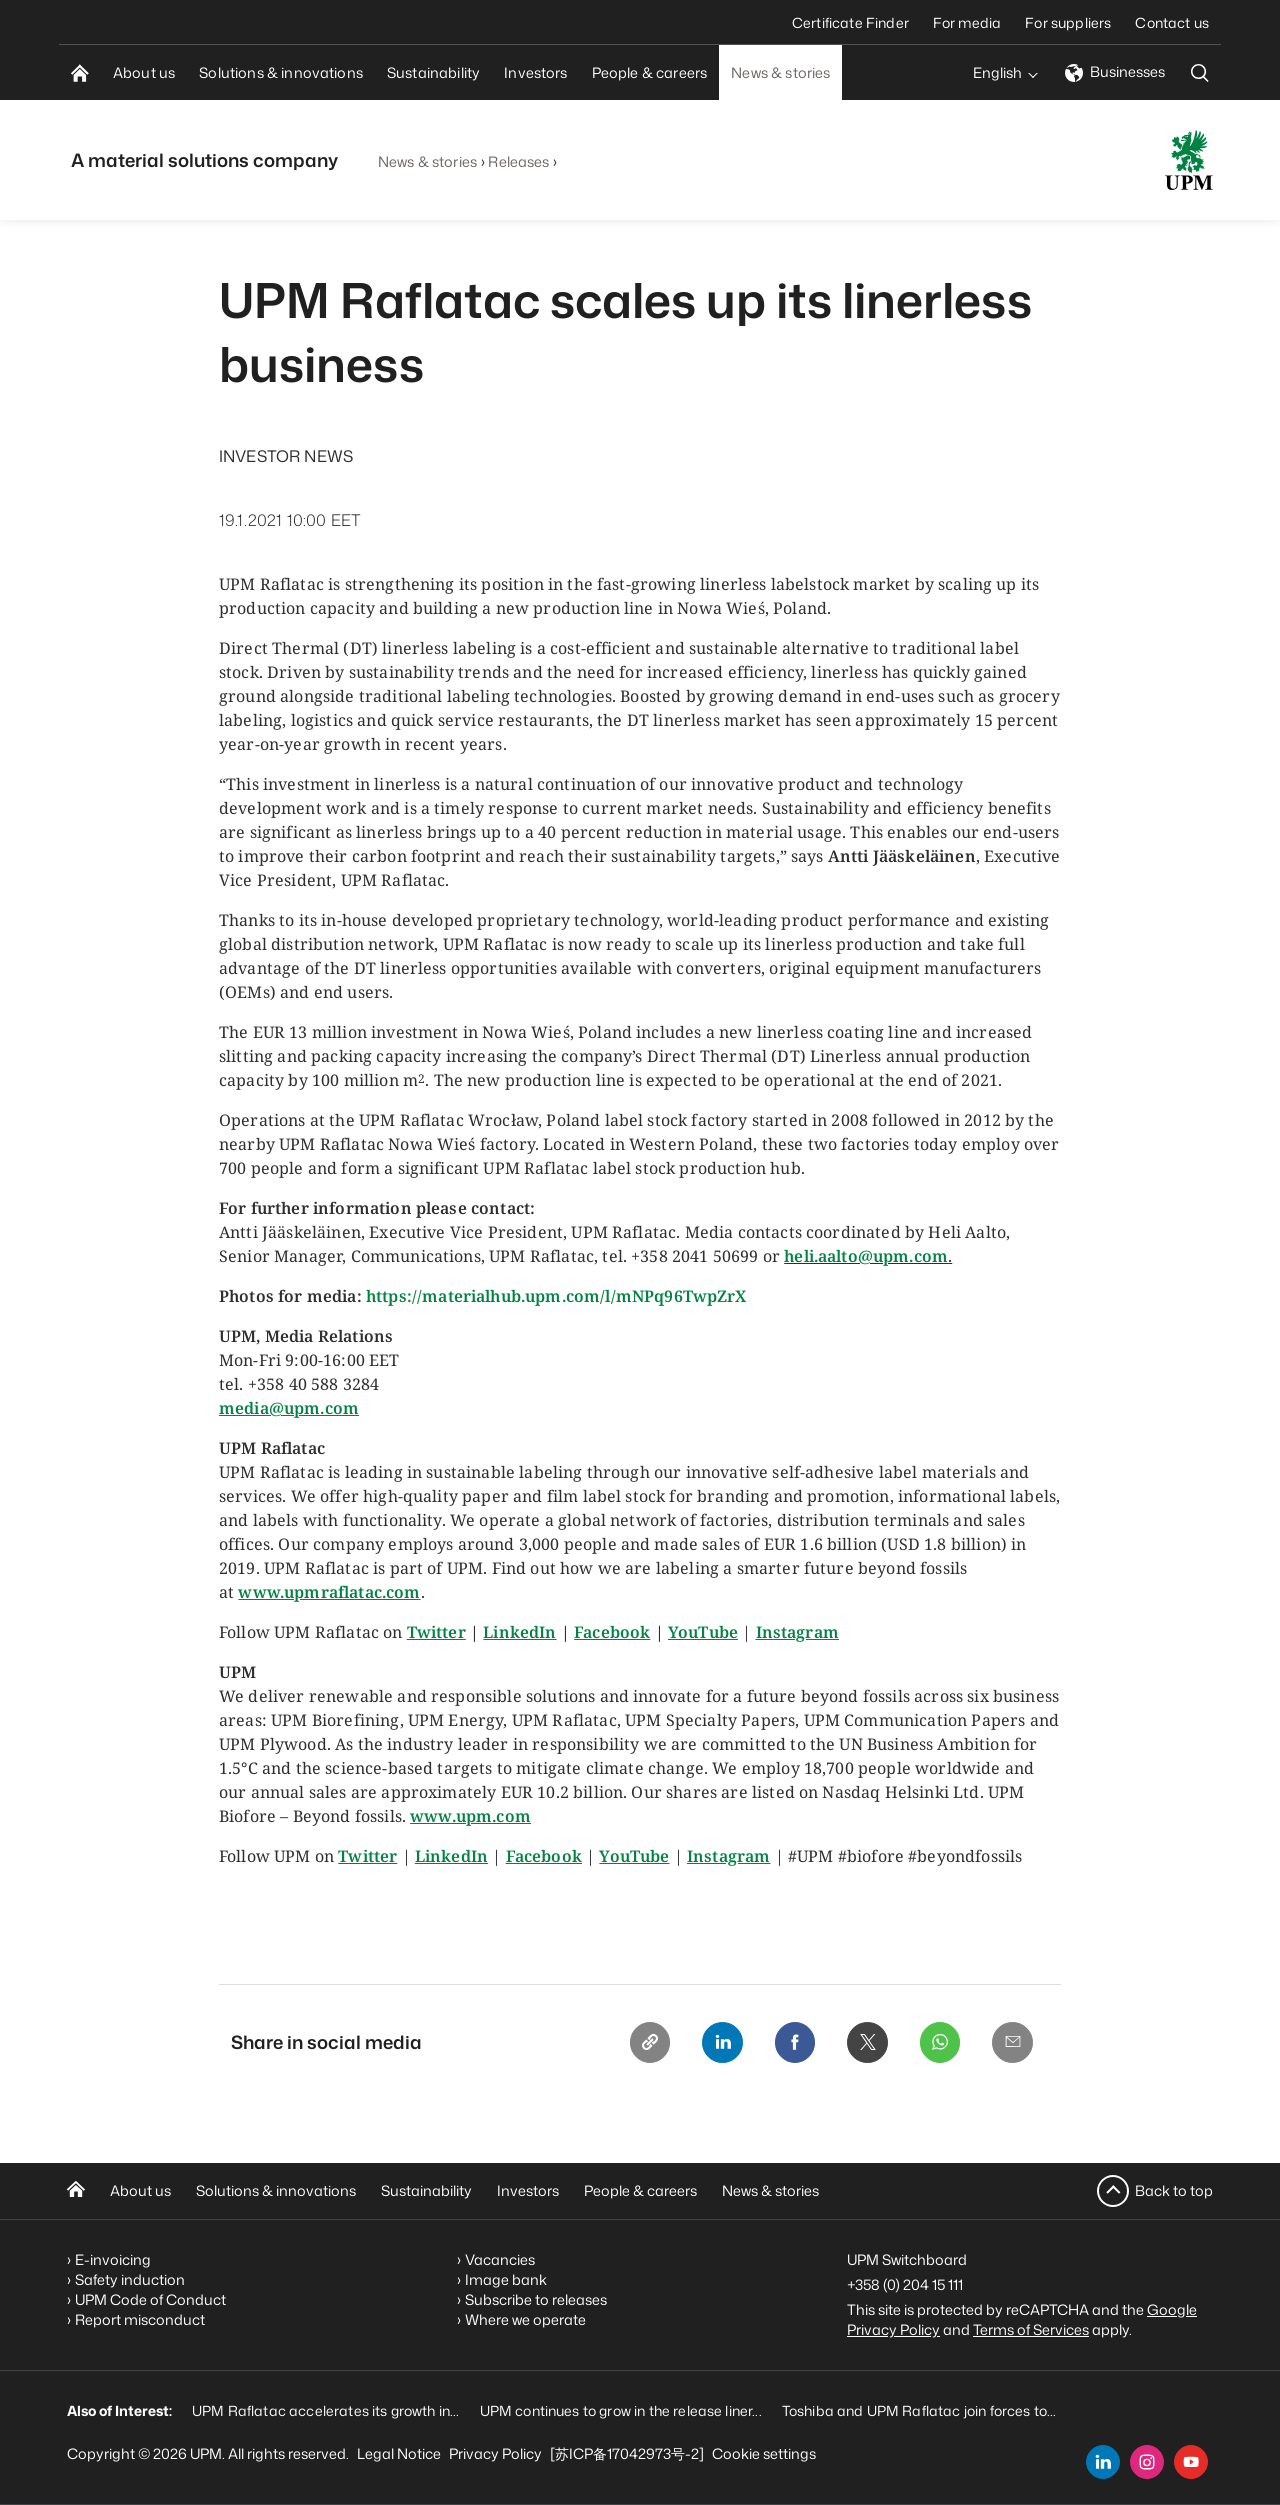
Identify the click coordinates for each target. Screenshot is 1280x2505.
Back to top (1174, 2189)
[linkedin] (1103, 2462)
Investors (528, 2190)
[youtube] (1191, 2462)
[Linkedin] (707, 2044)
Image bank (506, 2278)
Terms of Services (1031, 2328)
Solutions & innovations (276, 2190)
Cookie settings (764, 2453)
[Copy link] (631, 2044)
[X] (859, 2044)
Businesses (1115, 71)
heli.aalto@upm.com (866, 1256)
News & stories (427, 161)
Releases (518, 161)
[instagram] (1147, 2462)
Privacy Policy (495, 2453)
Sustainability (426, 2190)
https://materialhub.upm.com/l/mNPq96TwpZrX (556, 1296)
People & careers (640, 2190)
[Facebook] (783, 2044)
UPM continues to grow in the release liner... (621, 2409)
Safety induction (130, 2278)
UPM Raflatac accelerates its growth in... (326, 2409)
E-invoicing (113, 2258)
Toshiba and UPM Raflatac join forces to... (919, 2409)
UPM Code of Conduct (150, 2298)
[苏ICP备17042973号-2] (627, 2453)
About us (140, 2190)
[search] (1200, 72)
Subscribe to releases (536, 2298)
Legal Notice (399, 2453)
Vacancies (500, 2258)
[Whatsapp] (935, 2044)
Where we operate (525, 2318)
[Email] (1011, 2044)
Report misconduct (140, 2318)
